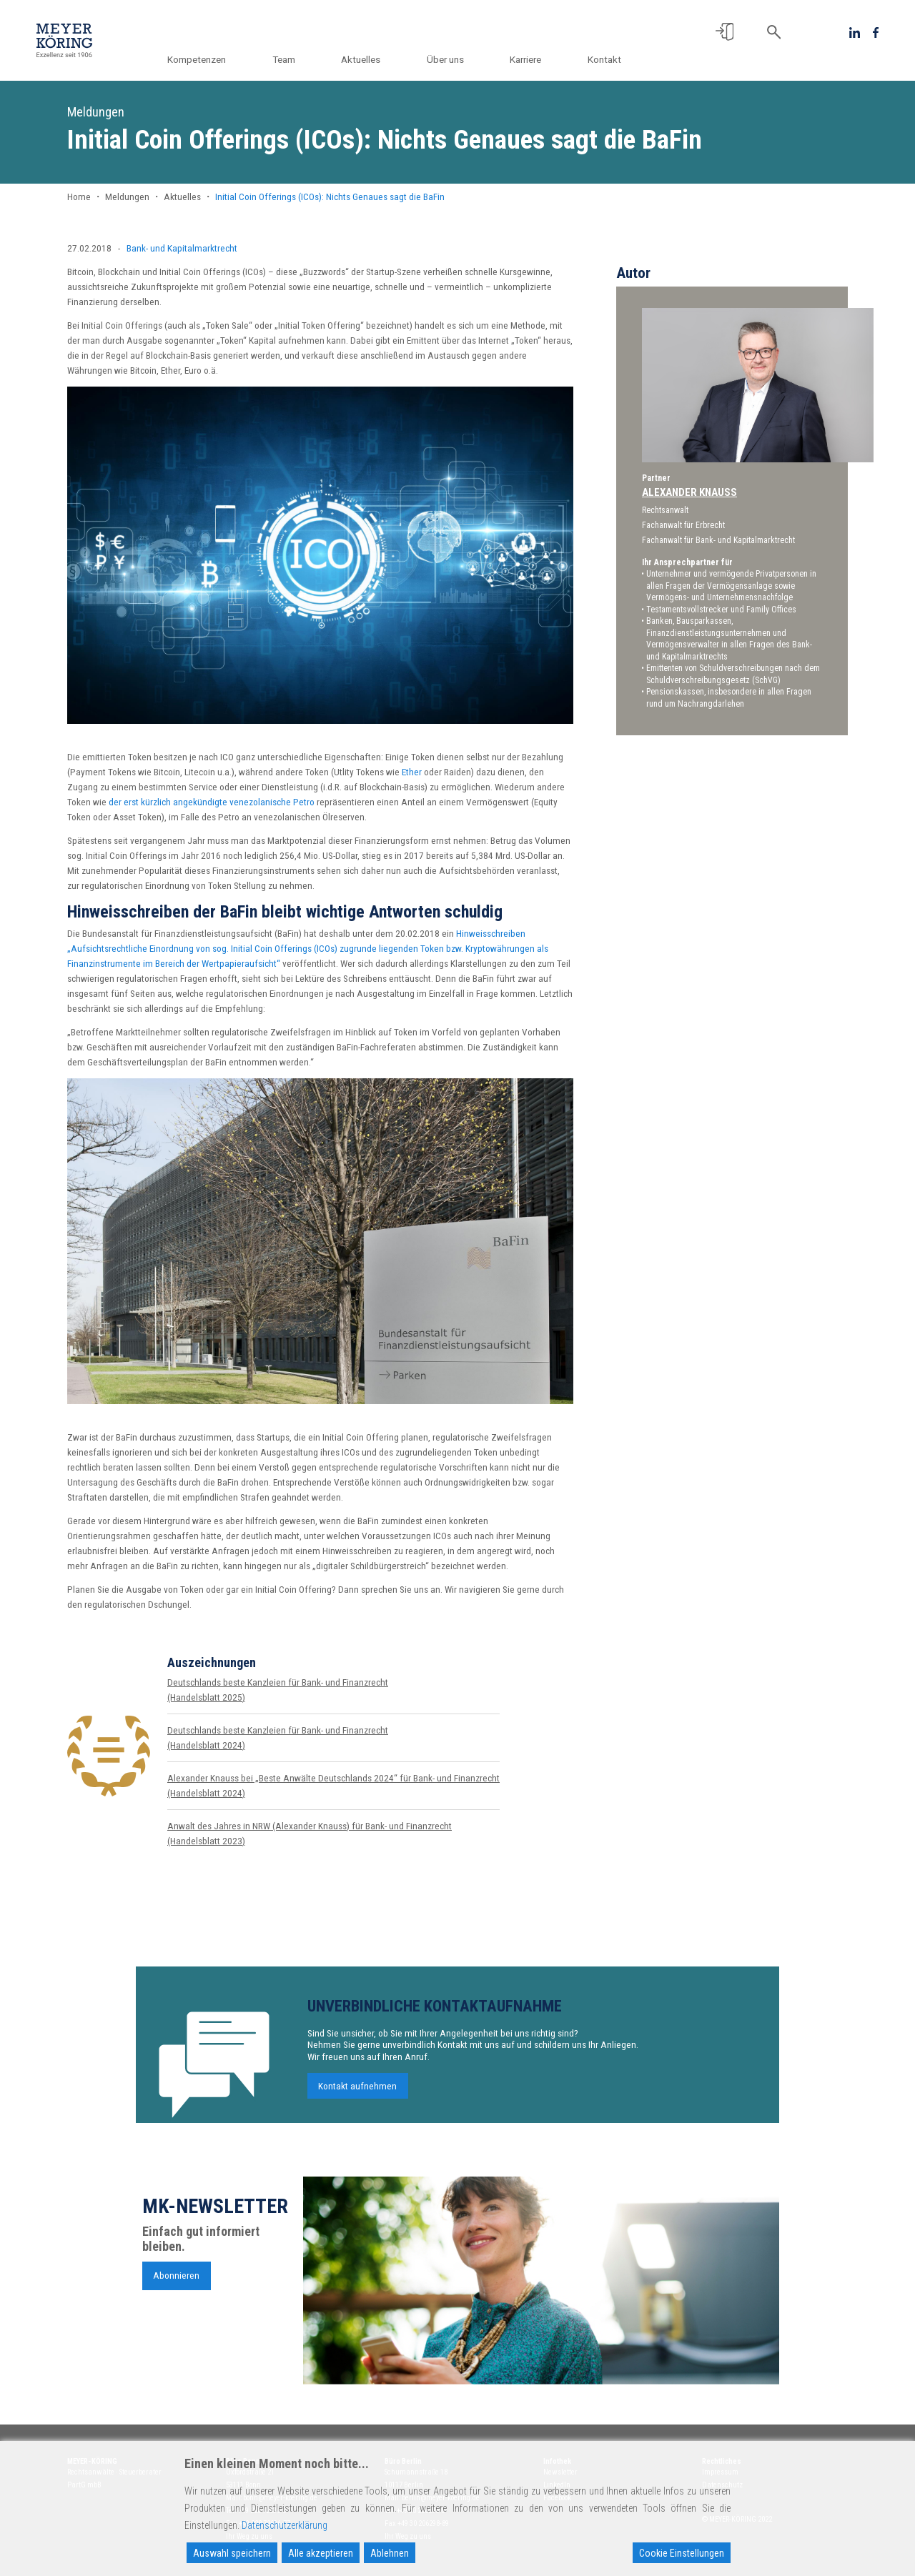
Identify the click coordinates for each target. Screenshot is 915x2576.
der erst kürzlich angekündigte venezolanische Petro (212, 801)
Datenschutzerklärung (284, 2525)
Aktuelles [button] (373, 59)
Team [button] (301, 59)
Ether (412, 771)
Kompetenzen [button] (218, 59)
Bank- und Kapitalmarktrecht (182, 248)
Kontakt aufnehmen (357, 2096)
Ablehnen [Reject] (389, 2553)
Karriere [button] (529, 59)
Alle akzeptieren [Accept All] (320, 2553)
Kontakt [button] (604, 59)
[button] (724, 32)
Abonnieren (176, 2286)
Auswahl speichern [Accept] (232, 2553)
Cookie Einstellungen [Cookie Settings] (681, 2553)
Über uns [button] (454, 59)
